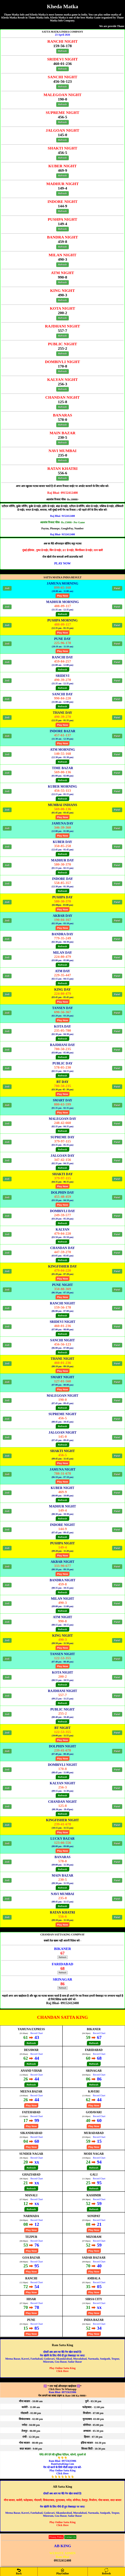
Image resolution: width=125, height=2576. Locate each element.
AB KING (62, 2546)
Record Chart (36, 2033)
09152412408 (62, 2560)
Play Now (62, 595)
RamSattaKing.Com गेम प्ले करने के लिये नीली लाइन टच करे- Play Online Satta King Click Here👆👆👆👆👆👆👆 (62, 2470)
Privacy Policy (56, 2537)
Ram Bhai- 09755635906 (62, 2392)
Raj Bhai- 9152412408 (62, 516)
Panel (117, 588)
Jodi (7, 588)
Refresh (62, 51)
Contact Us (70, 2537)
